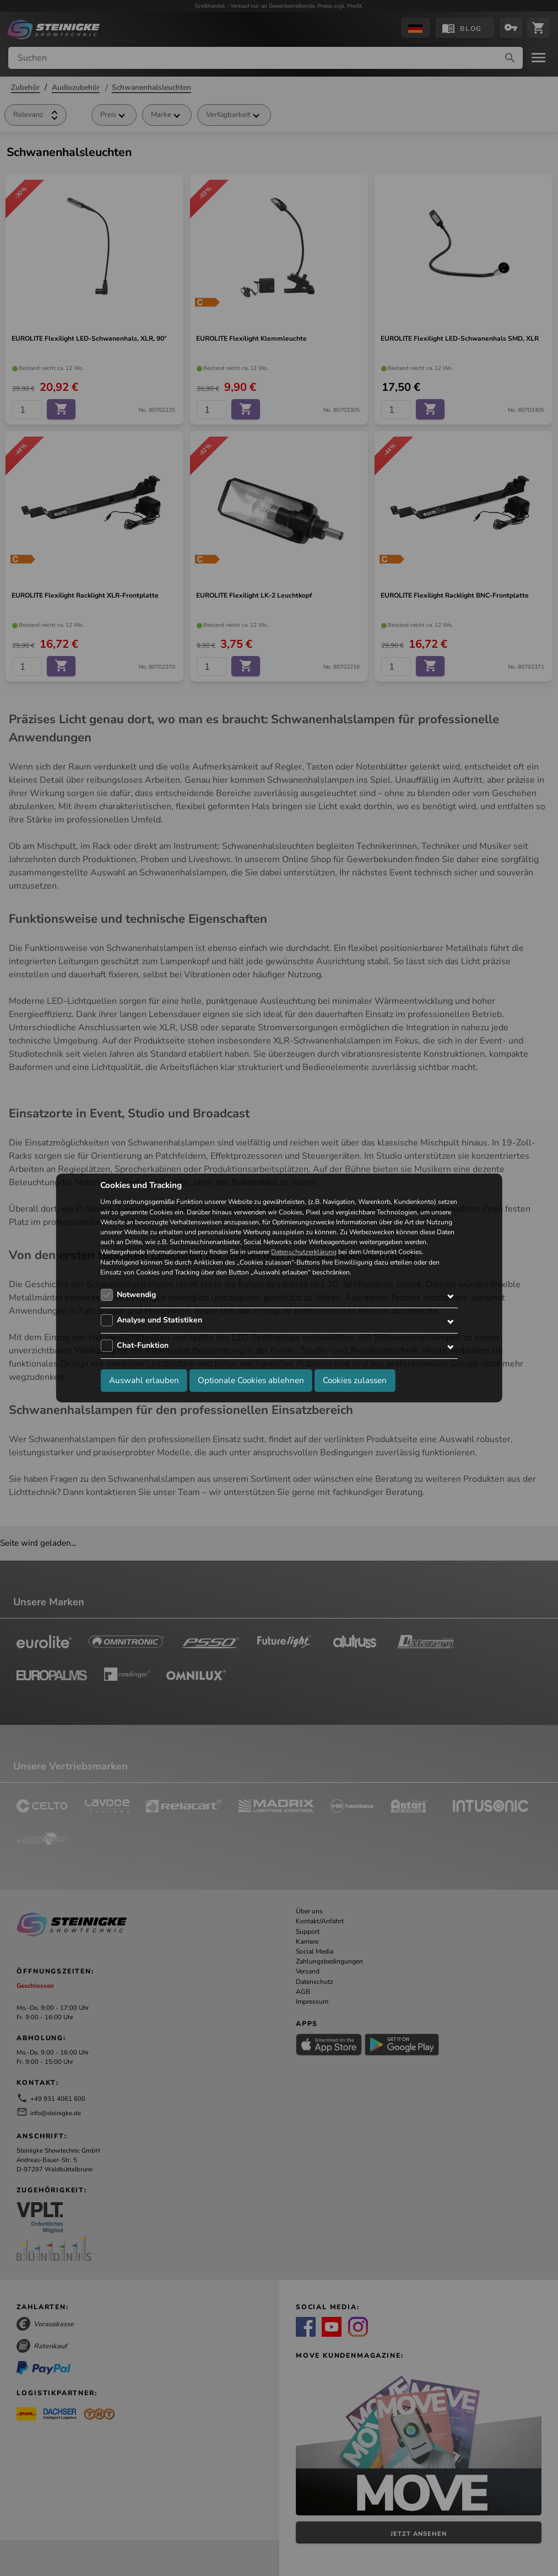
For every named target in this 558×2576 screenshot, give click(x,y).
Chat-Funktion (143, 1345)
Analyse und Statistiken (159, 1320)
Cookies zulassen (355, 1380)
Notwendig (136, 1294)
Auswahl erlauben (144, 1380)
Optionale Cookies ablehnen (251, 1380)
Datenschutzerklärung (304, 1252)
